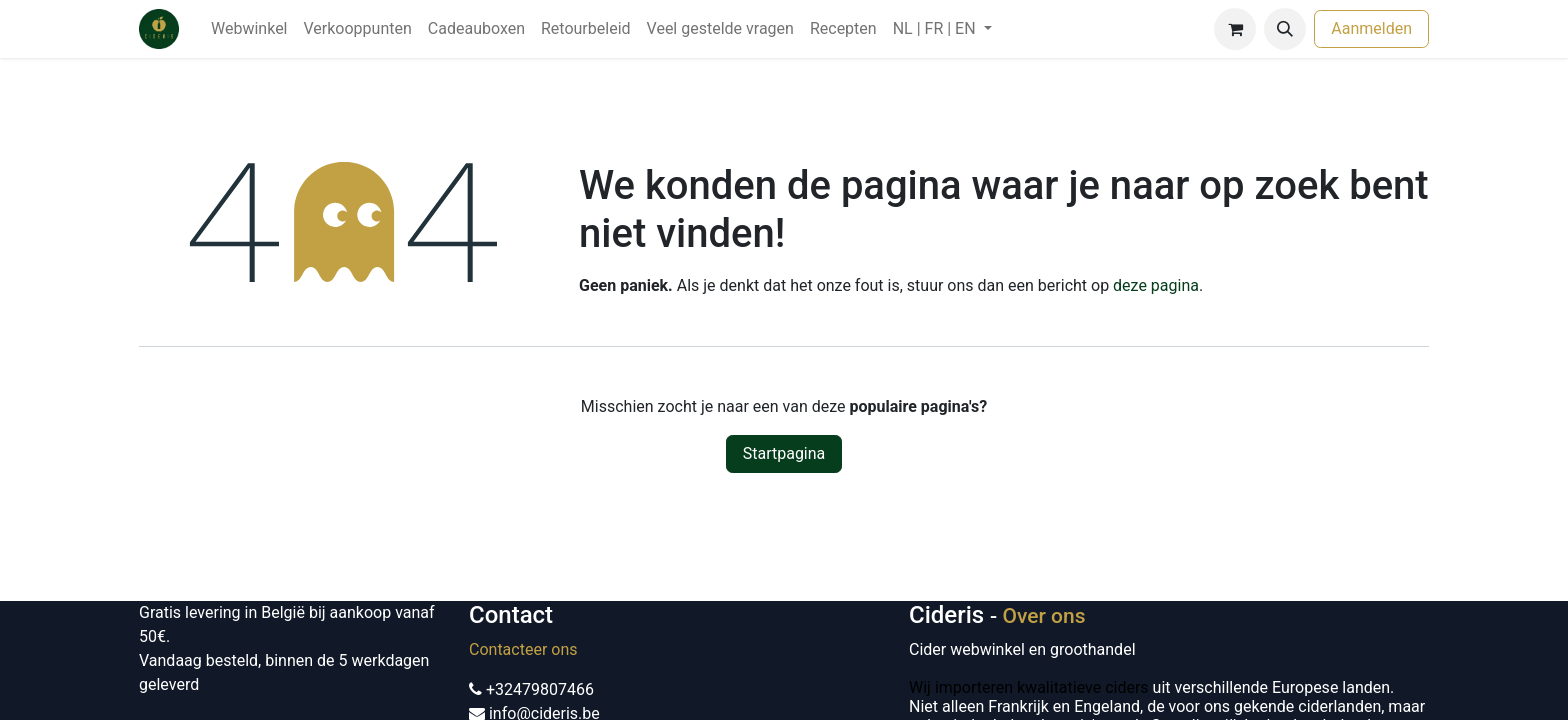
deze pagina (1156, 285)
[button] (1285, 29)
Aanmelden (1371, 28)
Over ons (1043, 616)
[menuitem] (249, 29)
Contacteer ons (523, 649)
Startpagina (784, 453)
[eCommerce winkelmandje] (1235, 29)
